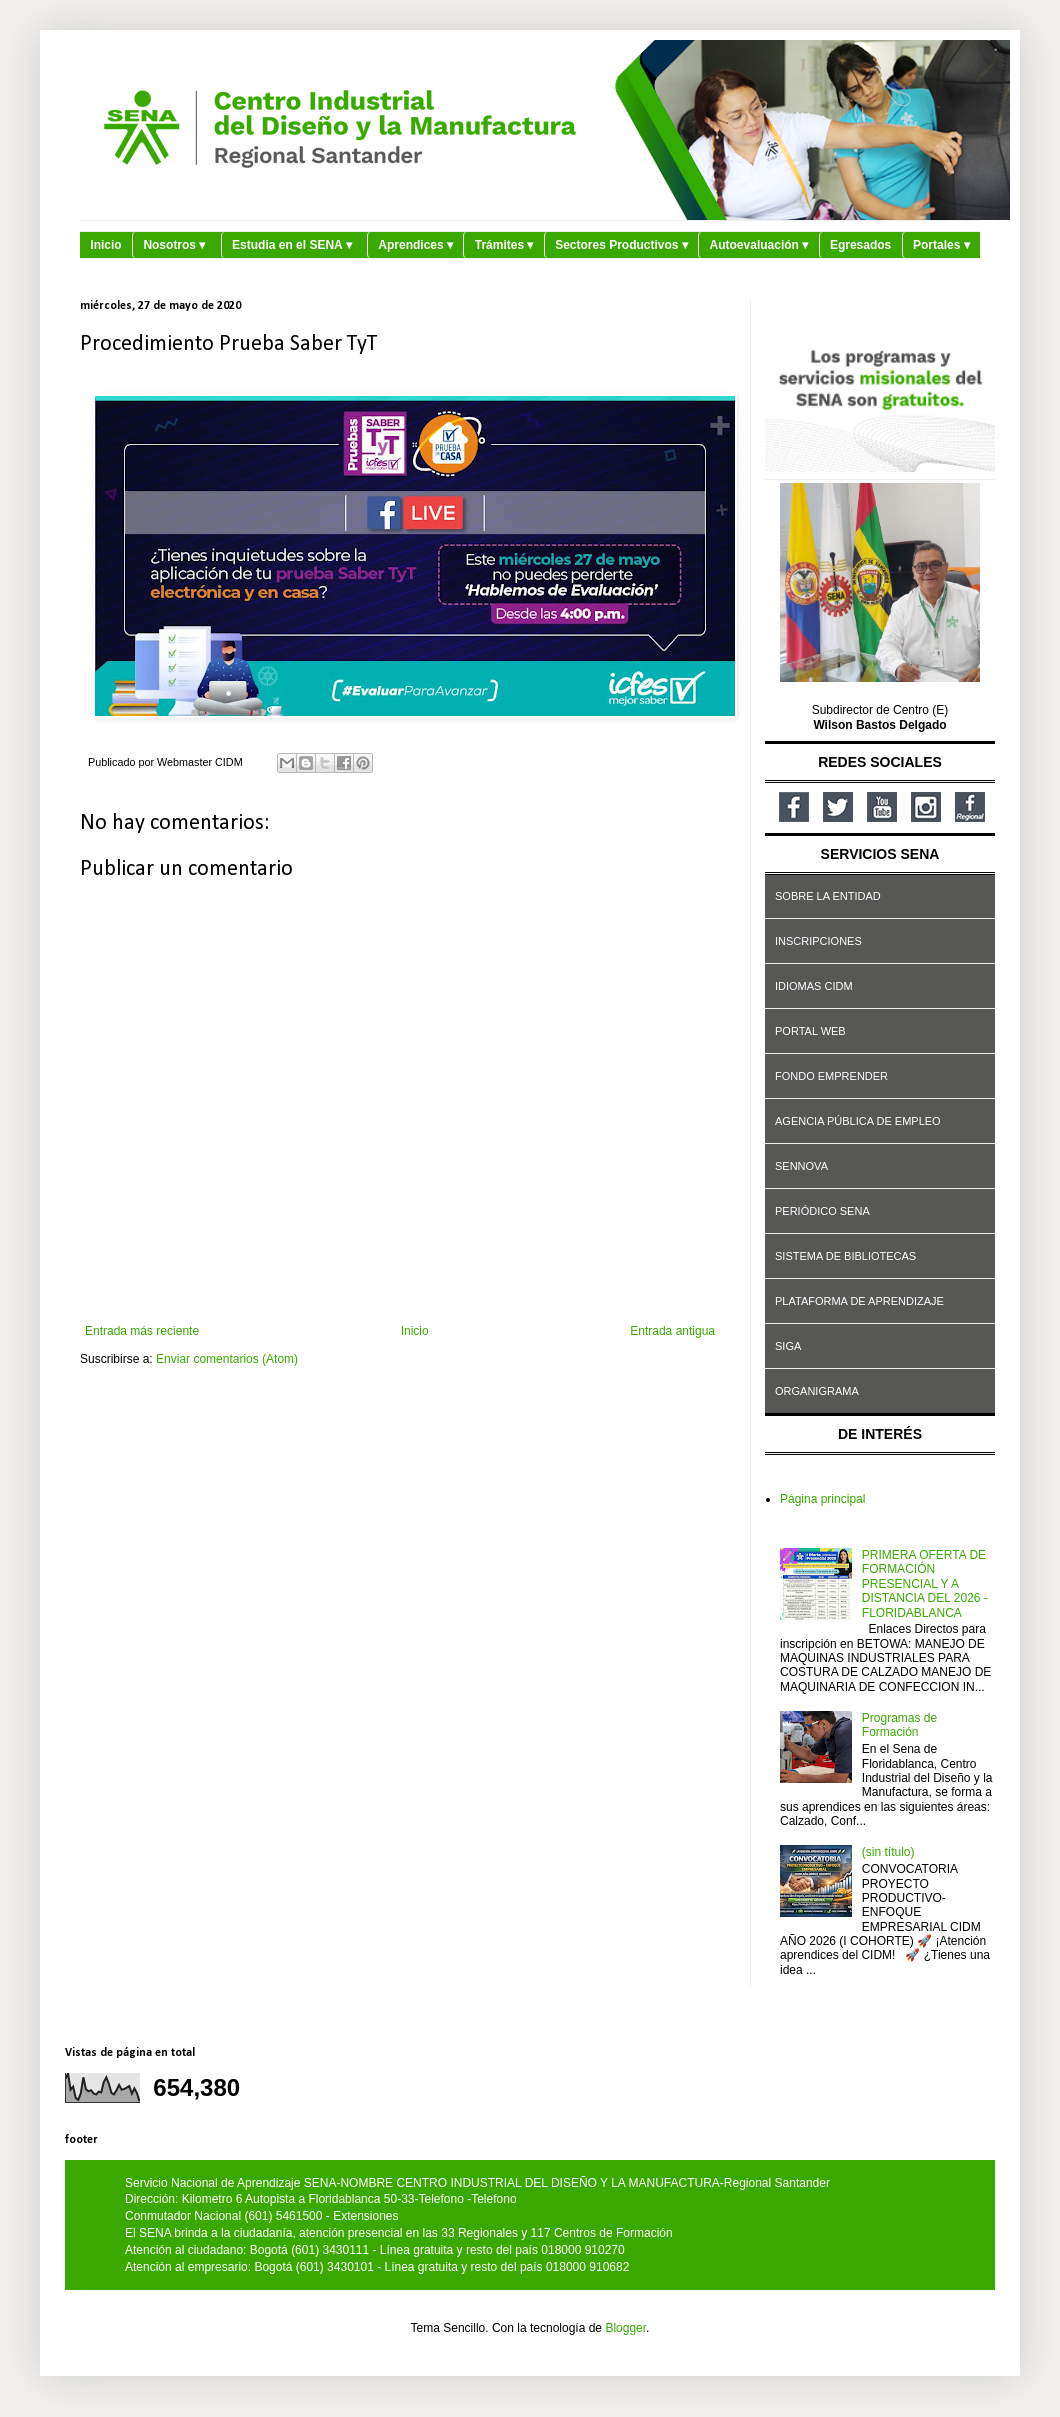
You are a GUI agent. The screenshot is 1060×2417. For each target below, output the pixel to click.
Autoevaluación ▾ (759, 245)
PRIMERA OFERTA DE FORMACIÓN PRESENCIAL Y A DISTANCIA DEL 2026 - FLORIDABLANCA (925, 1584)
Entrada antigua (672, 1331)
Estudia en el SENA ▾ (292, 245)
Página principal (822, 1499)
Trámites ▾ (504, 245)
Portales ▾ (941, 245)
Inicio (105, 245)
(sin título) (888, 1852)
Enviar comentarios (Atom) (227, 1359)
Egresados (860, 245)
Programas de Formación (899, 1725)
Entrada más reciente (142, 1331)
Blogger (625, 2328)
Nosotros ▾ (174, 245)
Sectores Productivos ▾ (621, 245)
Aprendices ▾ (415, 245)
